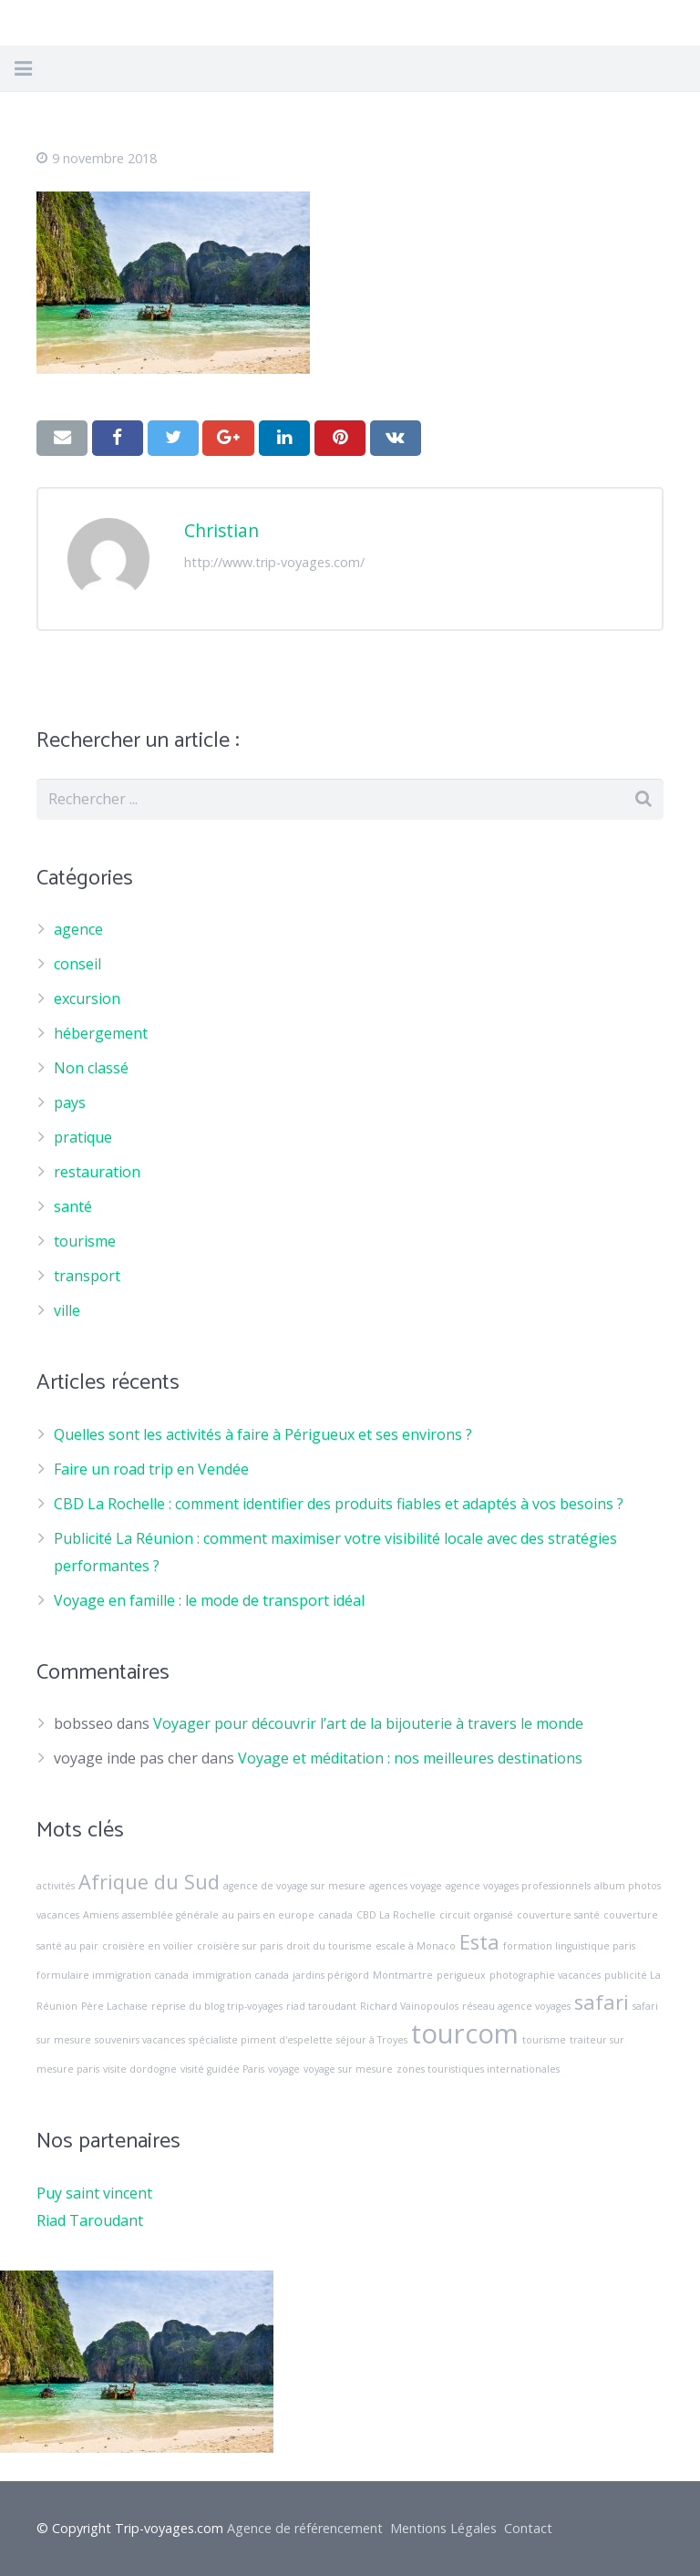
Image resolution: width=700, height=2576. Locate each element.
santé (73, 1206)
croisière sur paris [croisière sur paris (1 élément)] (240, 1946)
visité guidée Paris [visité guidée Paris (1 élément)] (222, 2069)
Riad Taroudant (89, 2220)
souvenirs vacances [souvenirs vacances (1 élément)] (140, 2039)
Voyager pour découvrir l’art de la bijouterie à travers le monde (368, 1723)
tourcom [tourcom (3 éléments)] (465, 2033)
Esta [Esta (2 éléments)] (479, 1942)
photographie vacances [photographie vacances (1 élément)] (545, 1975)
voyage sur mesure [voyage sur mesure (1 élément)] (348, 2069)
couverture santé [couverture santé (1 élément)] (558, 1915)
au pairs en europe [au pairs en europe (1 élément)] (268, 1915)
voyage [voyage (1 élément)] (284, 2069)
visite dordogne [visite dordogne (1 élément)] (140, 2069)
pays (70, 1102)
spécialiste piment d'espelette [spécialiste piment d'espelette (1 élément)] (261, 2039)
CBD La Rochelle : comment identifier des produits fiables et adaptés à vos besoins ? (338, 1504)
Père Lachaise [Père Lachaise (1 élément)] (114, 2006)
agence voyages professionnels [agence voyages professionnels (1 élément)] (518, 1885)
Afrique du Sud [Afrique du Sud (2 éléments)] (149, 1881)
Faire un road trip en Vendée (151, 1469)
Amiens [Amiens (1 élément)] (100, 1915)
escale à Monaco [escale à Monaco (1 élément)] (416, 1946)
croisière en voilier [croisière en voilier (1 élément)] (147, 1946)
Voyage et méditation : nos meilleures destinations (410, 1758)
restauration (97, 1172)
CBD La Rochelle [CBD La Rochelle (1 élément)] (396, 1915)
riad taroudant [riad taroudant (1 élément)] (321, 2006)
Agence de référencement (305, 2528)
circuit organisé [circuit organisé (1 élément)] (476, 1915)
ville (67, 1310)
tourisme (85, 1241)
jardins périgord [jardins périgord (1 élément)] (331, 1975)
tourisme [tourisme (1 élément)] (544, 2039)
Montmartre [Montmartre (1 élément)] (403, 1975)
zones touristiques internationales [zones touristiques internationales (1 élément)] (478, 2069)
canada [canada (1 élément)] (335, 1915)
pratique (83, 1137)
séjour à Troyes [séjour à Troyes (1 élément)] (371, 2039)
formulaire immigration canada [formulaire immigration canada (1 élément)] (112, 1975)
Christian (221, 530)
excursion (87, 998)
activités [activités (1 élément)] (55, 1885)
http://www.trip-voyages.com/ (274, 562)
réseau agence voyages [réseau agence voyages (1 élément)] (516, 2006)
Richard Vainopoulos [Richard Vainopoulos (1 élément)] (409, 2006)
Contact (528, 2528)
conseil (77, 964)
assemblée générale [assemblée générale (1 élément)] (170, 1915)
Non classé (91, 1068)
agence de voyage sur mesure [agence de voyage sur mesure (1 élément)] (294, 1885)
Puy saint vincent (94, 2193)
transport (87, 1276)
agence (78, 929)
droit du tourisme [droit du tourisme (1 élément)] (329, 1946)
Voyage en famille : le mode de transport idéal (209, 1600)
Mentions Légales (443, 2528)
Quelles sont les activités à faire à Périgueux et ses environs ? (263, 1434)
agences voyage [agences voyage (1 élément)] (405, 1885)
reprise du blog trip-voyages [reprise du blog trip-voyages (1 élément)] (217, 2006)
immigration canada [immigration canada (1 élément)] (240, 1975)
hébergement (101, 1033)
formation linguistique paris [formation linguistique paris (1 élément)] (569, 1946)
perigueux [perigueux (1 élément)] (461, 1975)
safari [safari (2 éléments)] (601, 2002)
